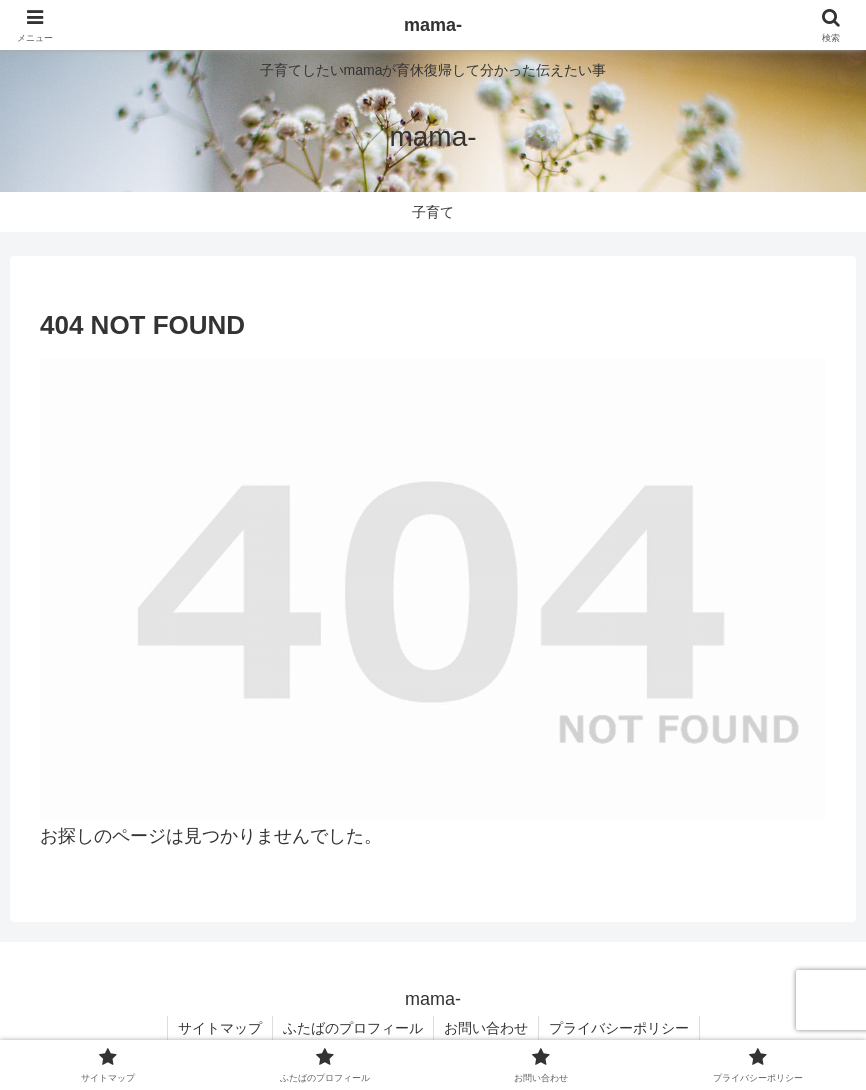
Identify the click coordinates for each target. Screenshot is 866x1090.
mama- (433, 25)
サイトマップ (220, 1028)
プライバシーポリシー (619, 1028)
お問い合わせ (486, 1028)
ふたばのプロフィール (353, 1028)
